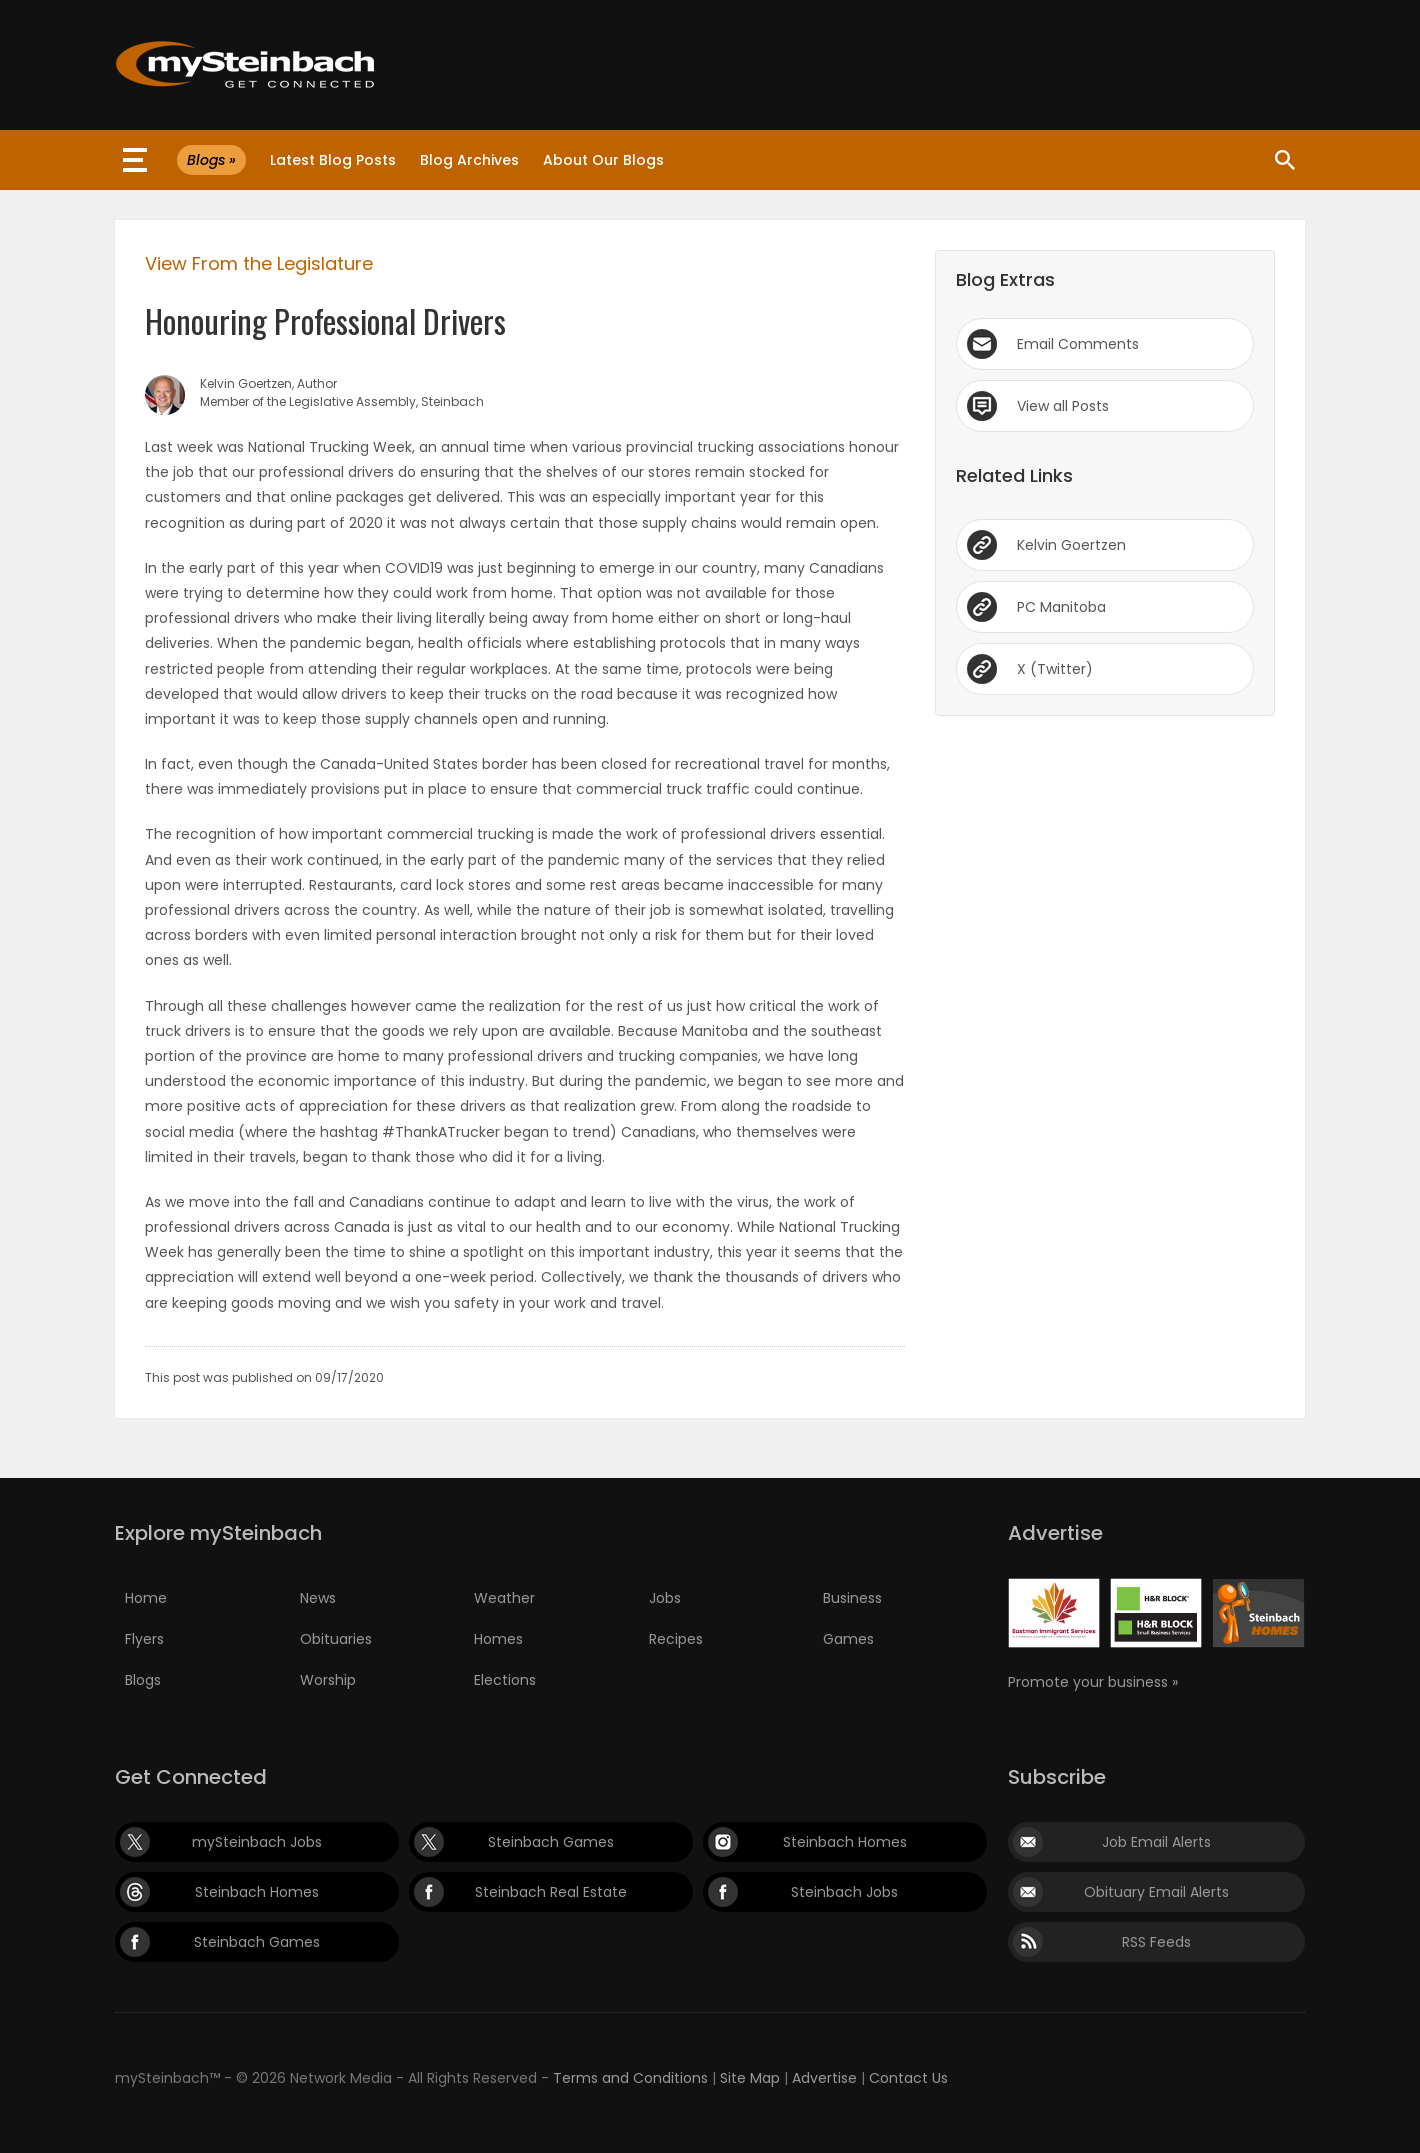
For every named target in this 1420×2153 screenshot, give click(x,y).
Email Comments (1078, 344)
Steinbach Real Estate (551, 1892)
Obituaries (336, 1639)
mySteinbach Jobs (257, 1842)
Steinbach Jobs (844, 1892)
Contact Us (908, 2078)
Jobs (665, 1598)
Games (848, 1639)
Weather (504, 1598)
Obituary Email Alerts (1156, 1892)
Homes (498, 1639)
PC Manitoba (1061, 607)
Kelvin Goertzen (1071, 545)
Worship (328, 1680)
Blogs (143, 1680)
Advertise (824, 2078)
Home (146, 1598)
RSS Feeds (1156, 1942)
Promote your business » (1093, 1682)
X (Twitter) (1055, 669)
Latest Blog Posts (333, 160)
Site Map (750, 2078)
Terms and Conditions (630, 2078)
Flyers (144, 1639)
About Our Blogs (603, 160)
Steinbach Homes (845, 1842)
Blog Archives (469, 160)
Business (852, 1598)
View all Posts (1063, 406)
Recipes (676, 1639)
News (318, 1598)
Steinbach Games (551, 1842)
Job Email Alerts (1156, 1842)
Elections (505, 1680)
